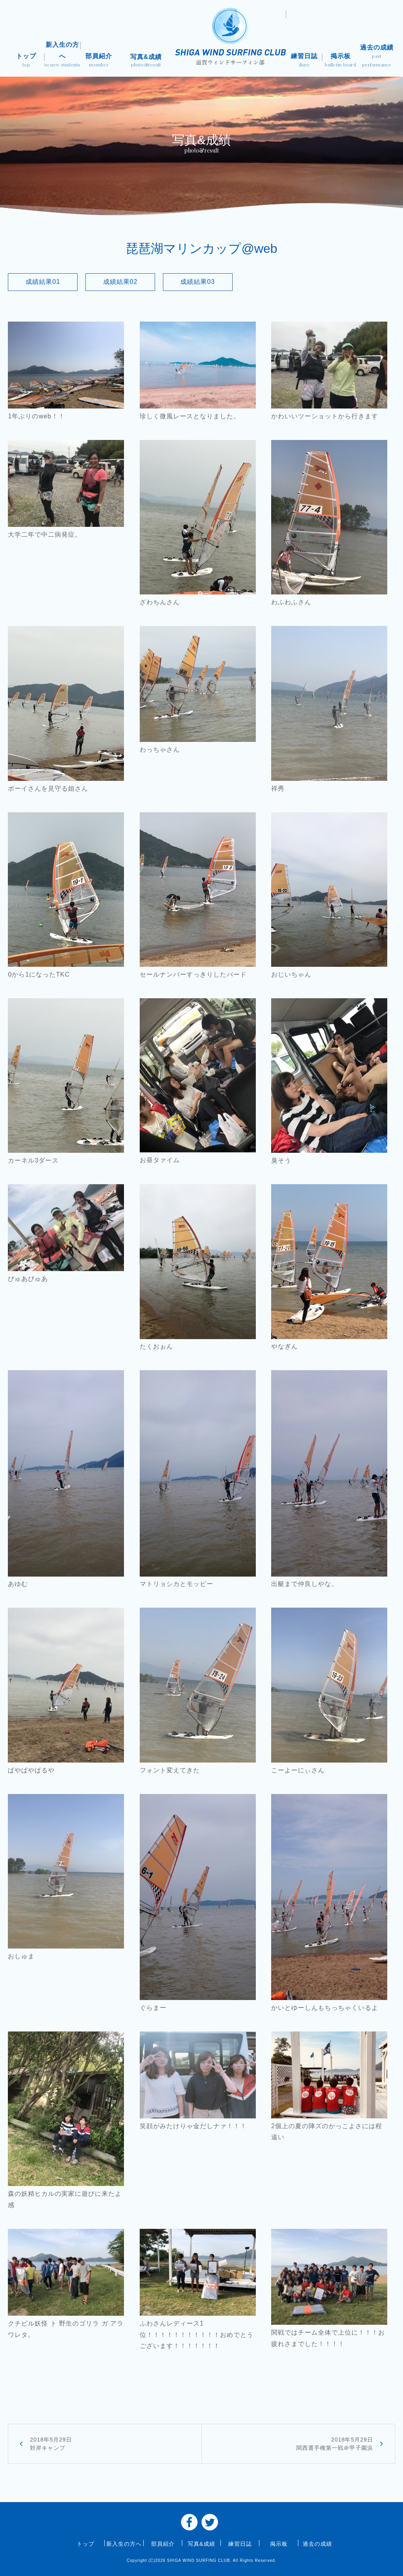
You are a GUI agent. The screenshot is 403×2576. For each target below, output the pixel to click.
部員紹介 (99, 61)
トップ (26, 61)
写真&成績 (146, 61)
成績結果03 (197, 281)
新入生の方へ (62, 55)
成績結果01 (43, 281)
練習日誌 (304, 61)
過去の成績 (377, 56)
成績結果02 (120, 281)
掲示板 (340, 61)
